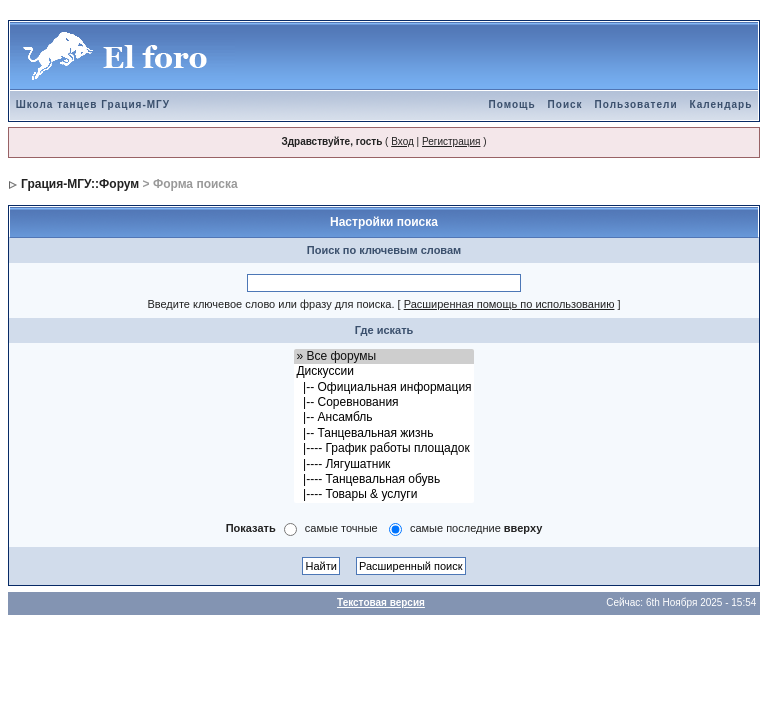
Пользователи (636, 104)
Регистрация (451, 141)
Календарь (721, 104)
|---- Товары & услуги (383, 494)
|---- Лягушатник (383, 464)
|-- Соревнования (383, 402)
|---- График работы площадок (383, 448)
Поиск (565, 104)
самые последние (476, 528)
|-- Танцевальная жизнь (383, 433)
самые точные (341, 528)
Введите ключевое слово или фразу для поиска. (270, 304)
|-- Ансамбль (383, 417)
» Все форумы (383, 356)
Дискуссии (383, 371)
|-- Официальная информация (383, 387)
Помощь (511, 104)
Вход (402, 141)
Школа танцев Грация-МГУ (93, 104)
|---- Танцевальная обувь (383, 479)
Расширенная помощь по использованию (509, 304)
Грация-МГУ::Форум (80, 184)
